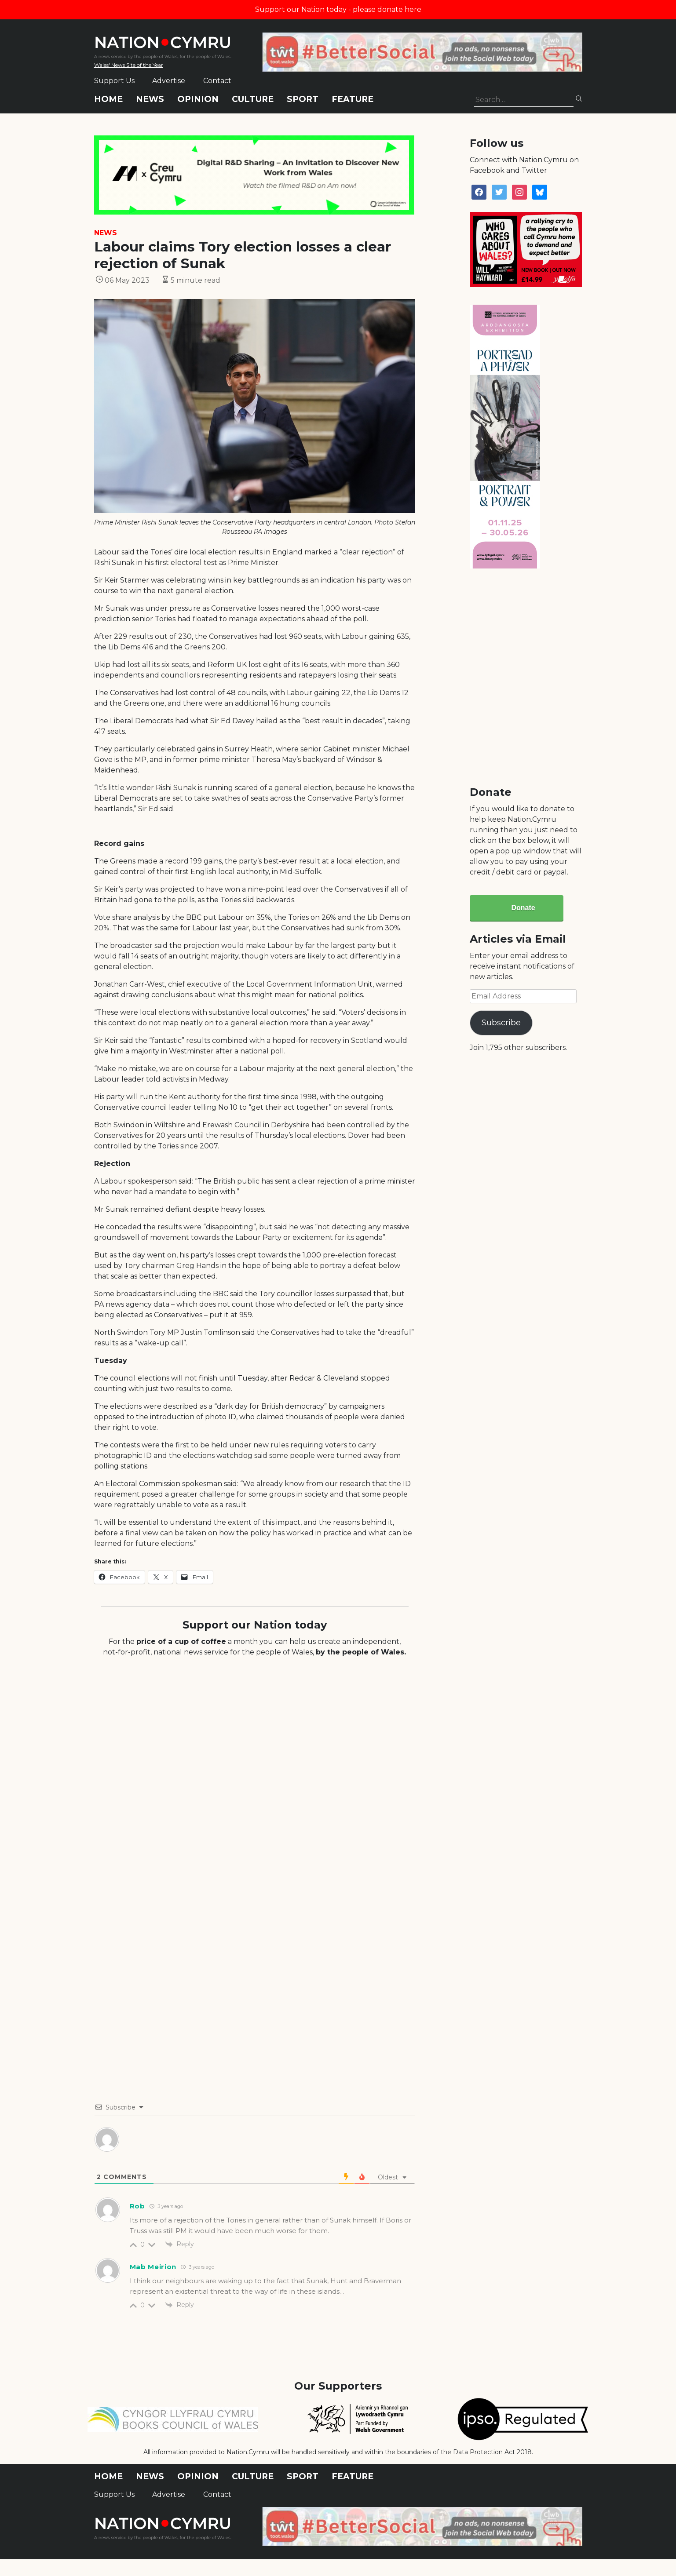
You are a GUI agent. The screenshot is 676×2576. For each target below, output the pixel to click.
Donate (523, 907)
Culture (253, 99)
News (150, 99)
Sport (302, 99)
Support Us (114, 81)
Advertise (168, 81)
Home (108, 99)
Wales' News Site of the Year (128, 65)
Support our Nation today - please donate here (338, 9)
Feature (352, 99)
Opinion (198, 99)
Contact (217, 81)
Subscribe (501, 1022)
